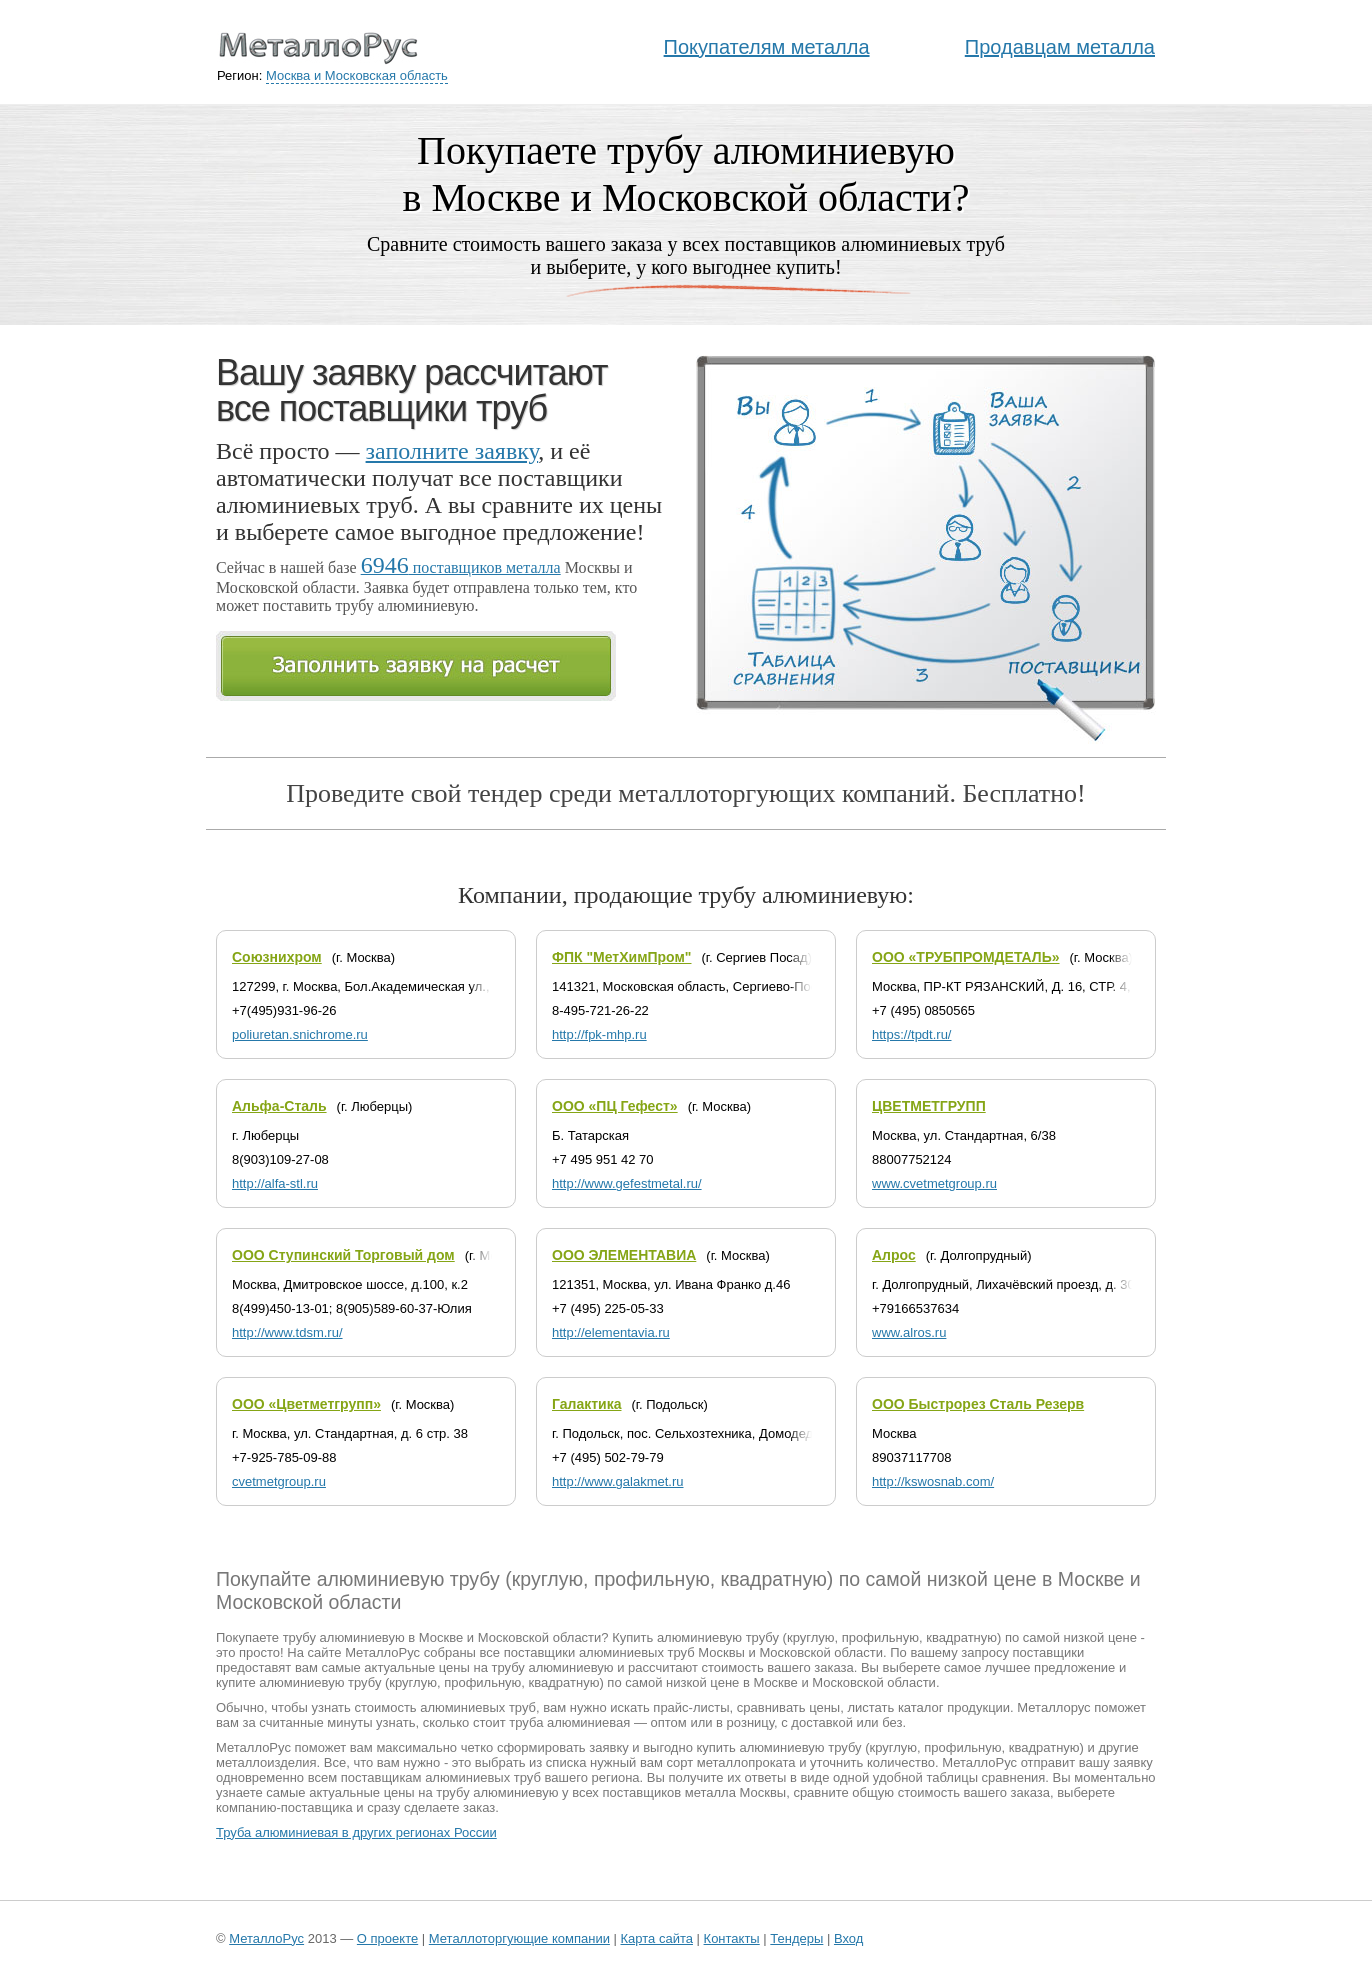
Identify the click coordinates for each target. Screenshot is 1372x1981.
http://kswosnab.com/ (933, 1481)
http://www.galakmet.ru (618, 1481)
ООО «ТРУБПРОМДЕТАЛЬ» (966, 957)
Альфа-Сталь (279, 1106)
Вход (848, 1938)
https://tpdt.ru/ (912, 1034)
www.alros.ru (909, 1332)
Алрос (894, 1255)
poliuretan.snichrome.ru (300, 1034)
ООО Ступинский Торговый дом (343, 1255)
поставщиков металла (461, 567)
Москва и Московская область (357, 75)
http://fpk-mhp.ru (599, 1034)
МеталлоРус (266, 1938)
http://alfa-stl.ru (275, 1183)
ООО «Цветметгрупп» (306, 1404)
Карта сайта (657, 1938)
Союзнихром (277, 957)
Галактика (586, 1404)
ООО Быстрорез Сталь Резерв (978, 1404)
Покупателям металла (767, 47)
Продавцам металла (1060, 47)
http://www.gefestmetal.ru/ (627, 1183)
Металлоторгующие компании (519, 1938)
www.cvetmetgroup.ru (934, 1183)
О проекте (387, 1938)
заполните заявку (452, 451)
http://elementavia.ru (611, 1332)
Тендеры (796, 1938)
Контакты (732, 1938)
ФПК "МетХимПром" (621, 957)
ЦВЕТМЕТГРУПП (929, 1106)
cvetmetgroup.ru (279, 1481)
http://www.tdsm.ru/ (287, 1332)
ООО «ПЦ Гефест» (615, 1106)
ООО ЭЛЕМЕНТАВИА (624, 1255)
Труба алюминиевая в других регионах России (356, 1832)
